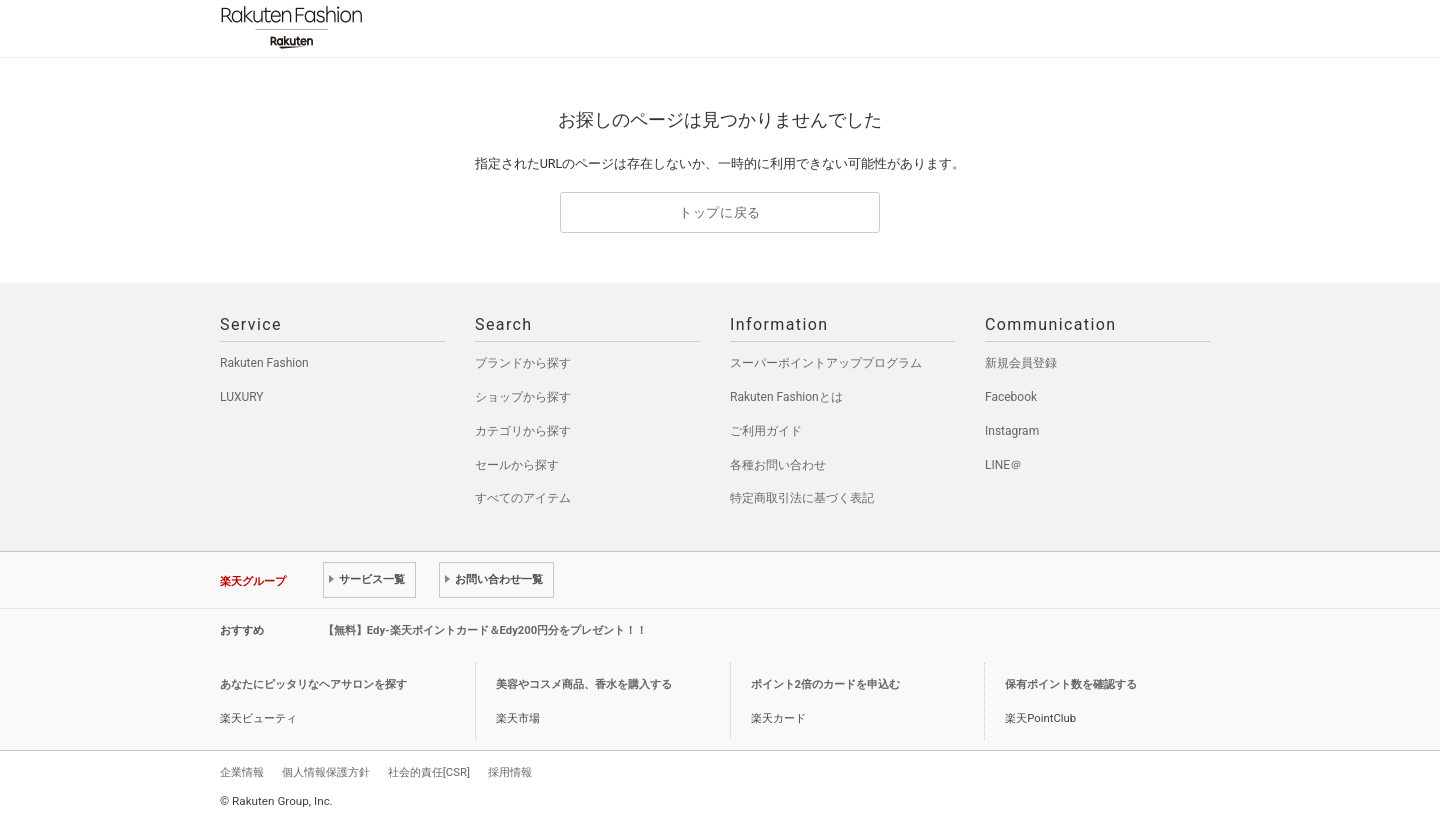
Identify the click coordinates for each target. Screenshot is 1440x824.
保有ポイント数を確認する (1071, 684)
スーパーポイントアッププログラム (826, 363)
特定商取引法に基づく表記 (802, 498)
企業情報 (242, 772)
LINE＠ (1003, 465)
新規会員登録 (1021, 363)
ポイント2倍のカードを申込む (825, 684)
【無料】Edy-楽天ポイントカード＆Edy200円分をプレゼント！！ (485, 630)
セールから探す (517, 465)
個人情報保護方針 (326, 772)
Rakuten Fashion (375, 27)
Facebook (1011, 397)
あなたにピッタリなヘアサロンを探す (313, 684)
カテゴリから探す (523, 431)
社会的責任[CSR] (429, 772)
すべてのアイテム (523, 498)
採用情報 (510, 772)
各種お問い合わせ (778, 465)
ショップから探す (523, 397)
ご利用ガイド (766, 431)
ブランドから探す (523, 363)
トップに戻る (720, 212)
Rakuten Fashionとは (786, 397)
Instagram (1012, 431)
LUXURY (242, 397)
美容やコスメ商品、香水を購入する (584, 684)
